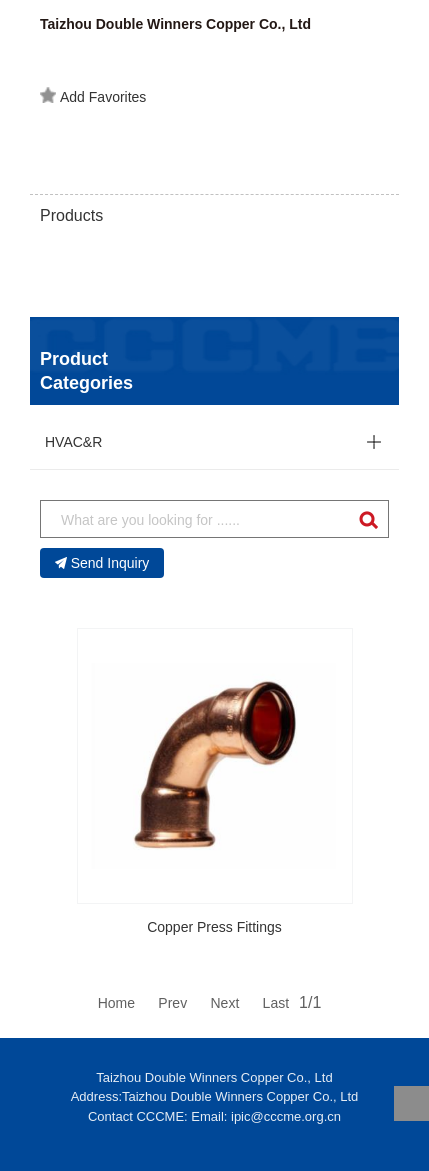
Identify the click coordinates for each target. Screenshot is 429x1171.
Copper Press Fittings (214, 927)
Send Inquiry (102, 563)
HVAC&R (73, 442)
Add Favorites (93, 96)
